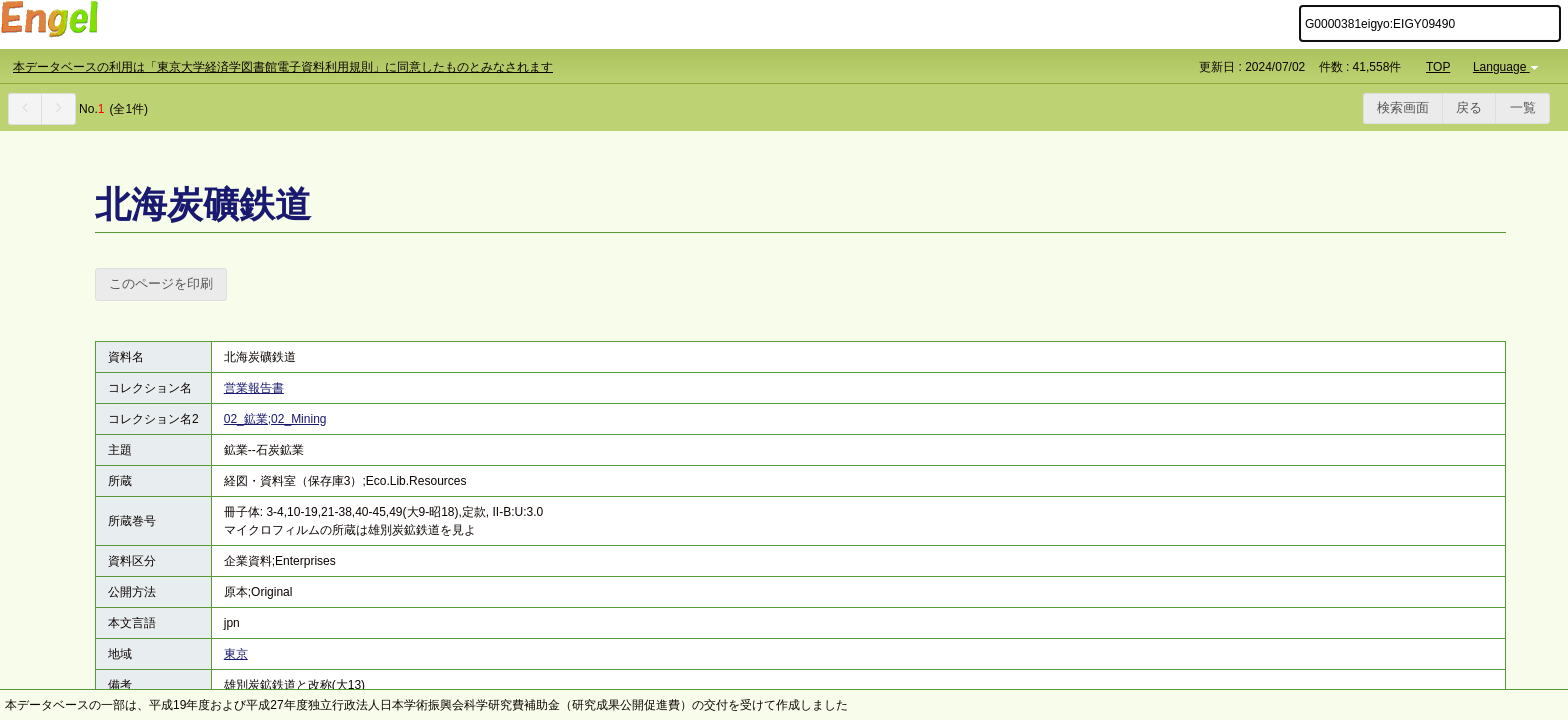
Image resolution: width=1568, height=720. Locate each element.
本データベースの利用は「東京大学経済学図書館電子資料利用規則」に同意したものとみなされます (283, 67)
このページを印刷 (161, 283)
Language (1507, 67)
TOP (1438, 67)
